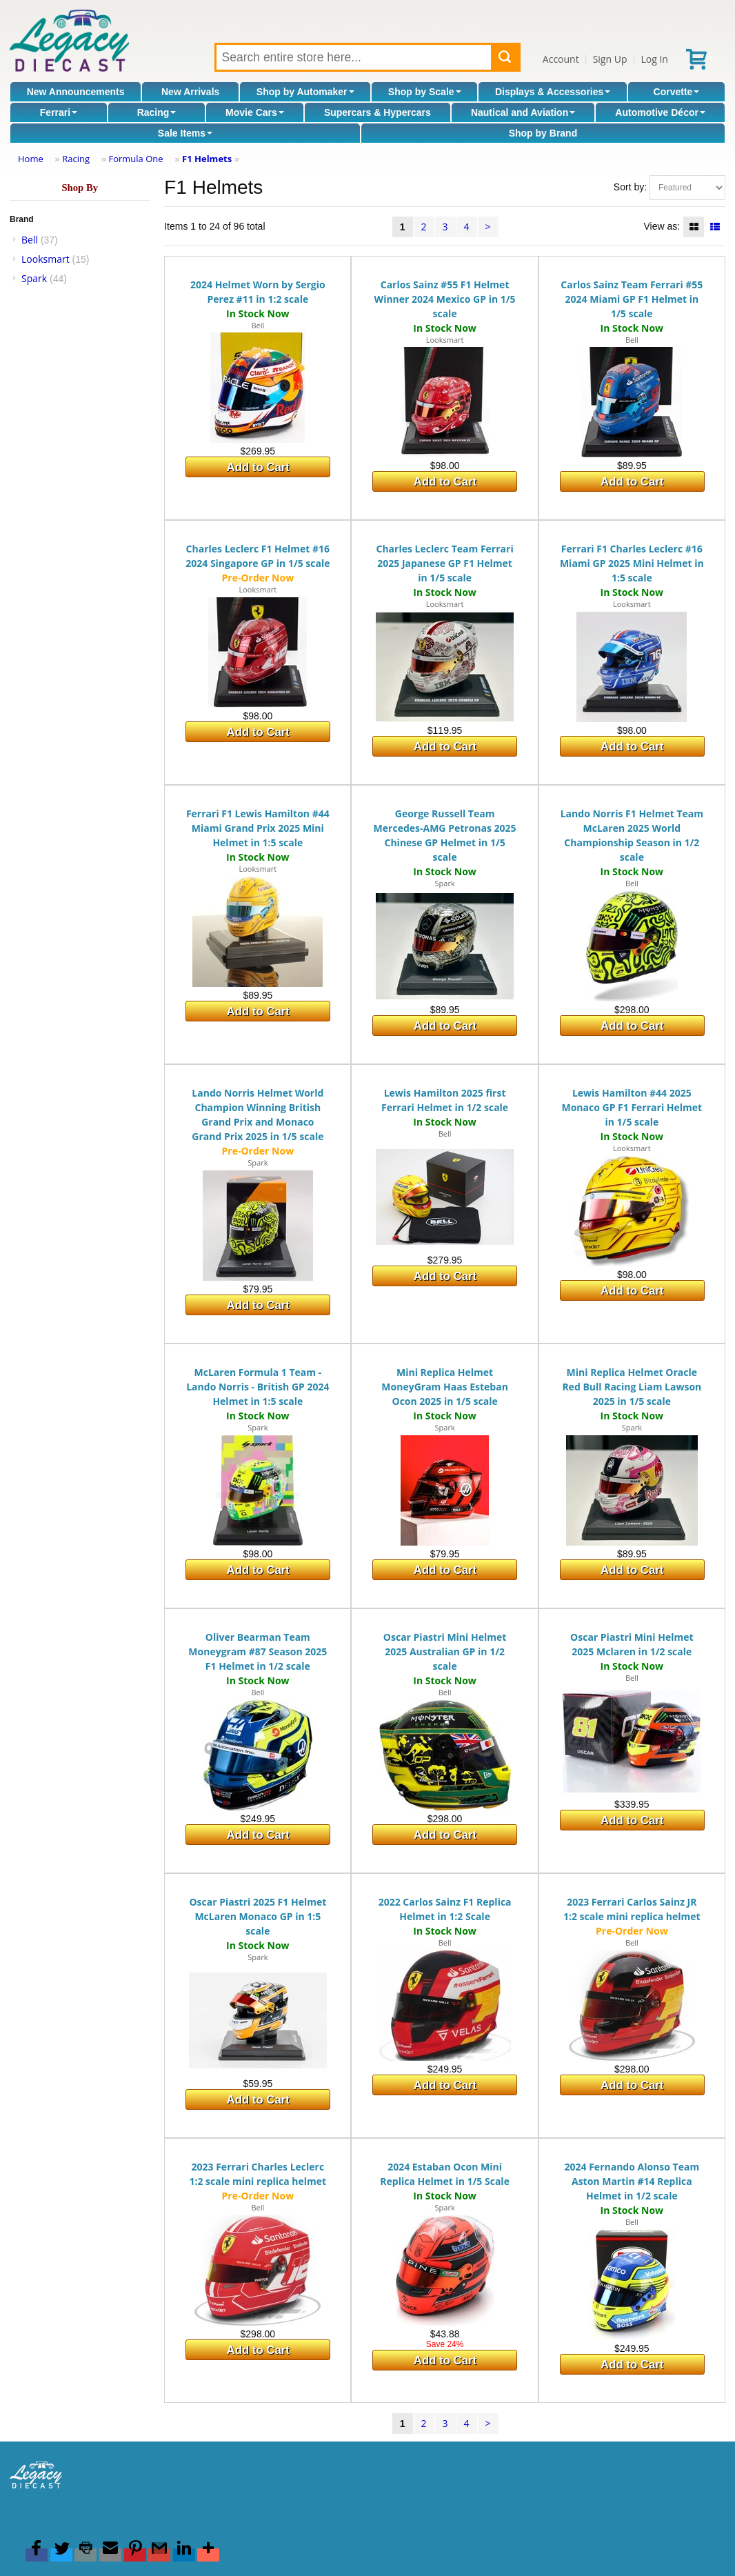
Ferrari (58, 112)
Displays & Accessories (552, 91)
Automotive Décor (660, 112)
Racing (157, 112)
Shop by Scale (424, 91)
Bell (29, 239)
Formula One (135, 158)
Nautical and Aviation (523, 112)
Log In (654, 59)
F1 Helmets (207, 158)
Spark (34, 278)
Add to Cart (258, 467)
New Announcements (76, 91)
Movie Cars (254, 112)
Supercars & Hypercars (377, 112)
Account (561, 59)
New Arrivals (190, 91)
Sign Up (610, 59)
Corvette (677, 91)
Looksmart (45, 259)
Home (30, 158)
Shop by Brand (543, 133)
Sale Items (185, 133)
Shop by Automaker (305, 91)
